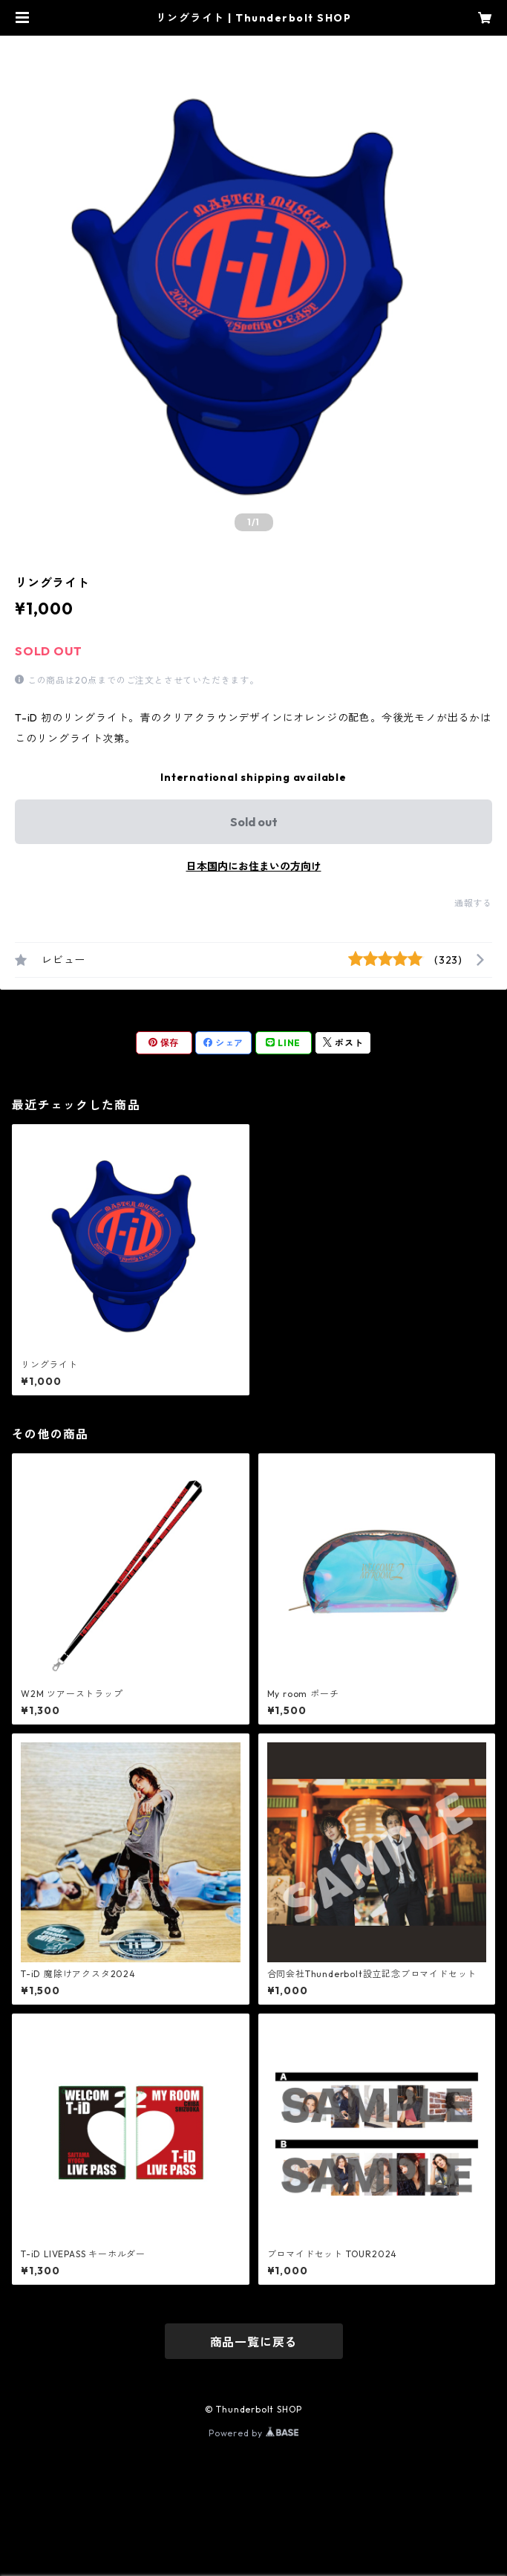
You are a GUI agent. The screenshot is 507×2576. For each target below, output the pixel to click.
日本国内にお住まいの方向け (253, 866)
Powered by (253, 2433)
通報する (473, 903)
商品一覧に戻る (254, 2342)
